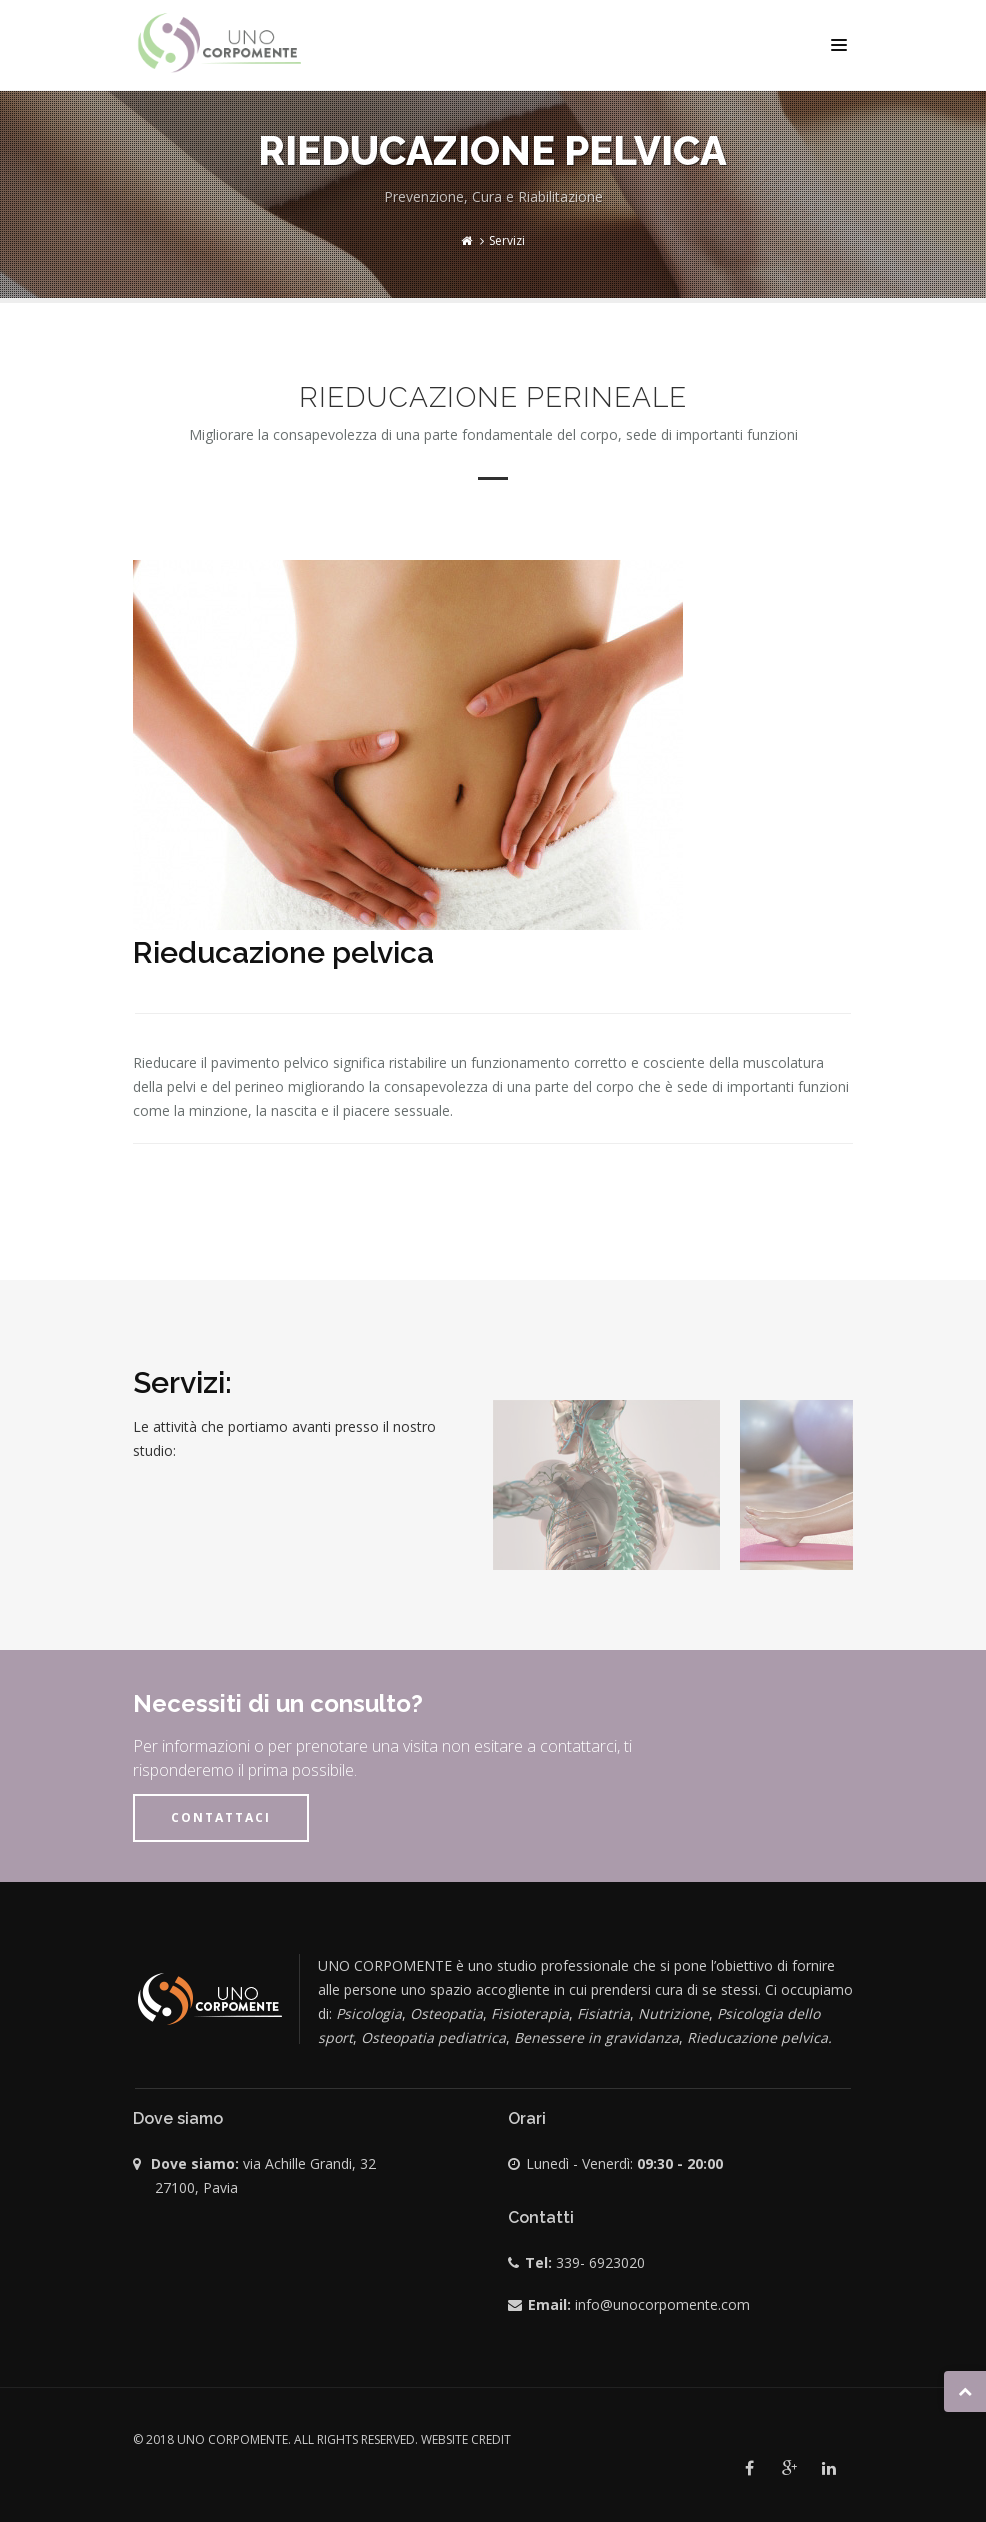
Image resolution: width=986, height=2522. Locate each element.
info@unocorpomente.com (662, 2304)
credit (491, 2439)
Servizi (507, 240)
